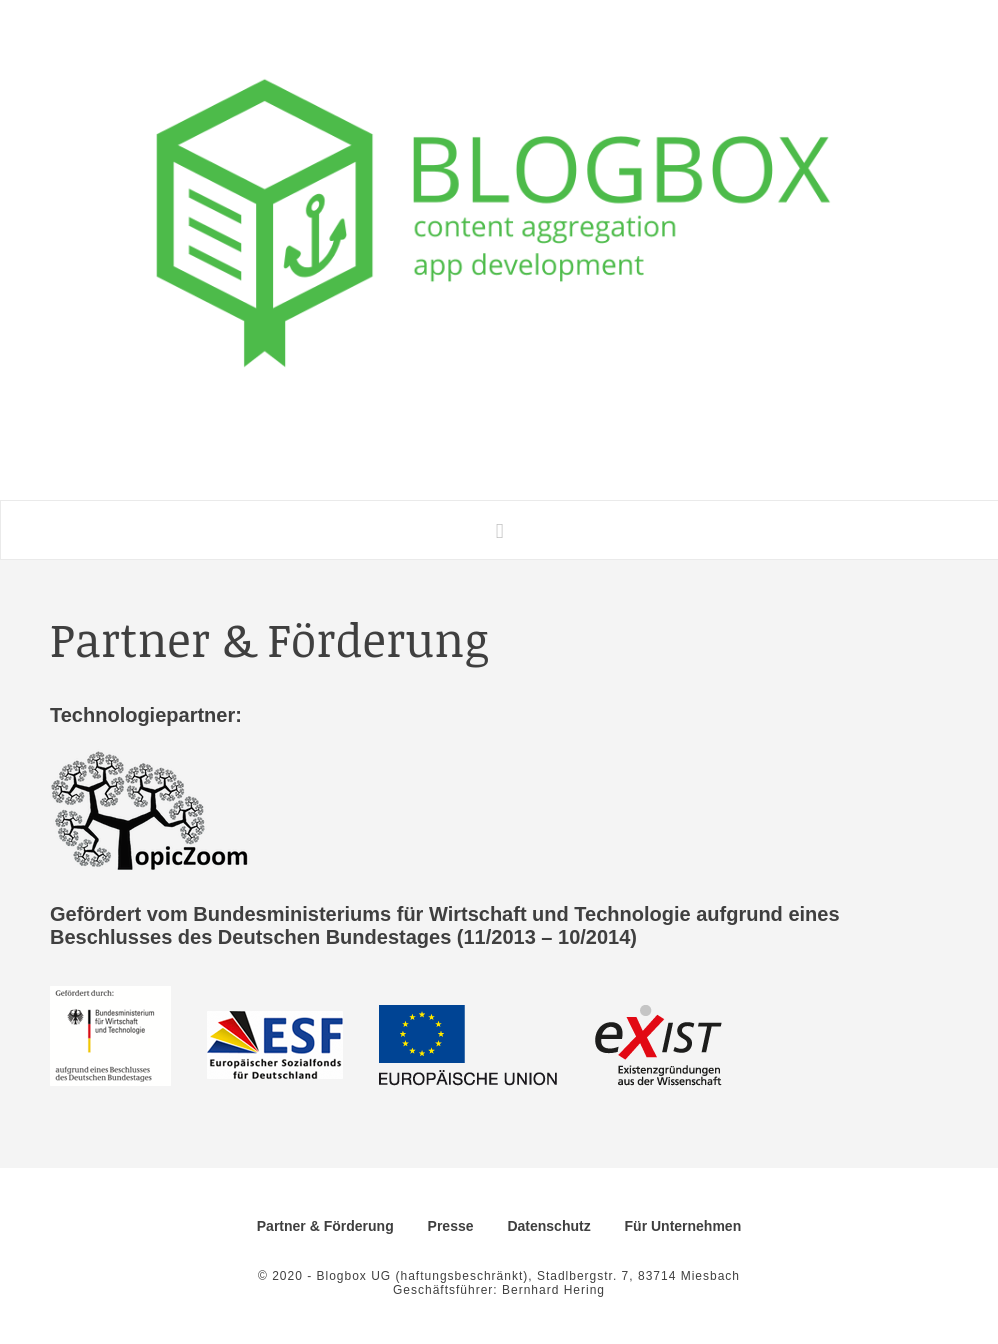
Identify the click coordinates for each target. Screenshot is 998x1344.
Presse (451, 1226)
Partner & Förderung (325, 1226)
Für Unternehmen (683, 1226)
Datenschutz (548, 1226)
